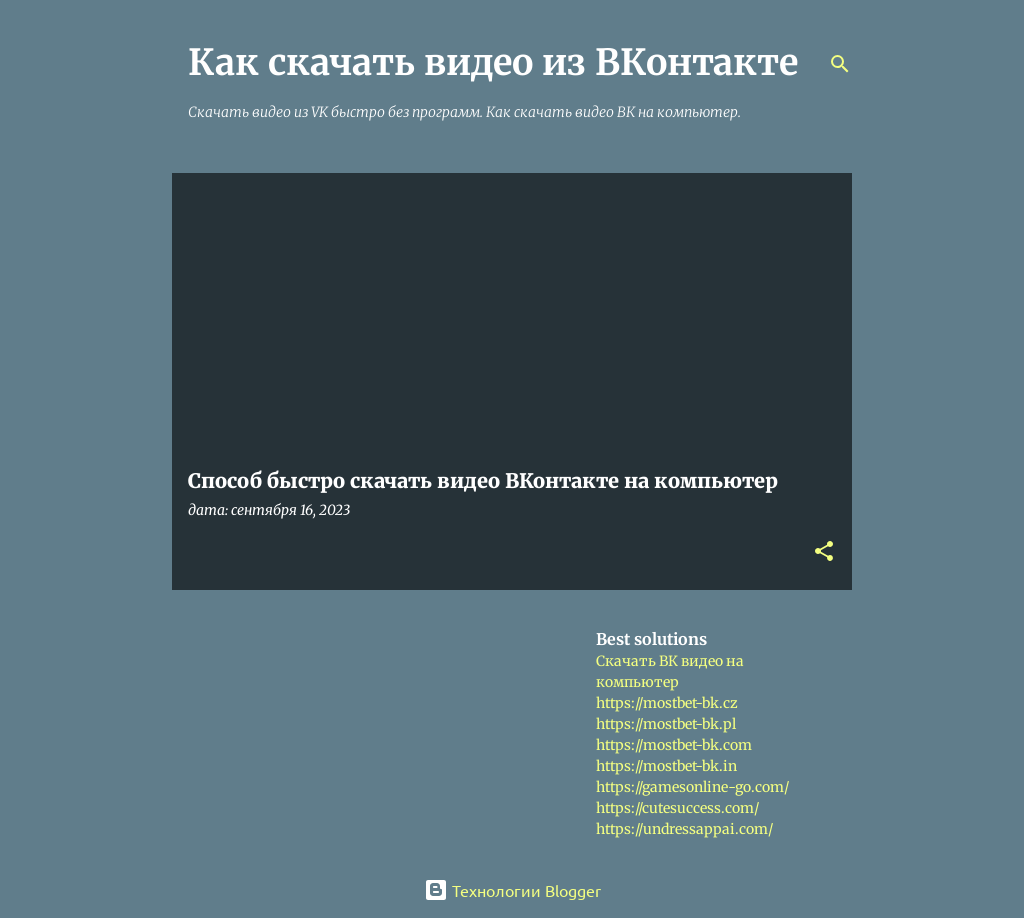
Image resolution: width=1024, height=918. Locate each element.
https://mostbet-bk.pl (666, 724)
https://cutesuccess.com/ (677, 808)
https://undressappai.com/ (684, 829)
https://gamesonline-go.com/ (692, 787)
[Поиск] (840, 64)
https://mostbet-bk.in (666, 766)
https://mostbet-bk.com (674, 745)
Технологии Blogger (512, 890)
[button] (824, 552)
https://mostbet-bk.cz (667, 703)
